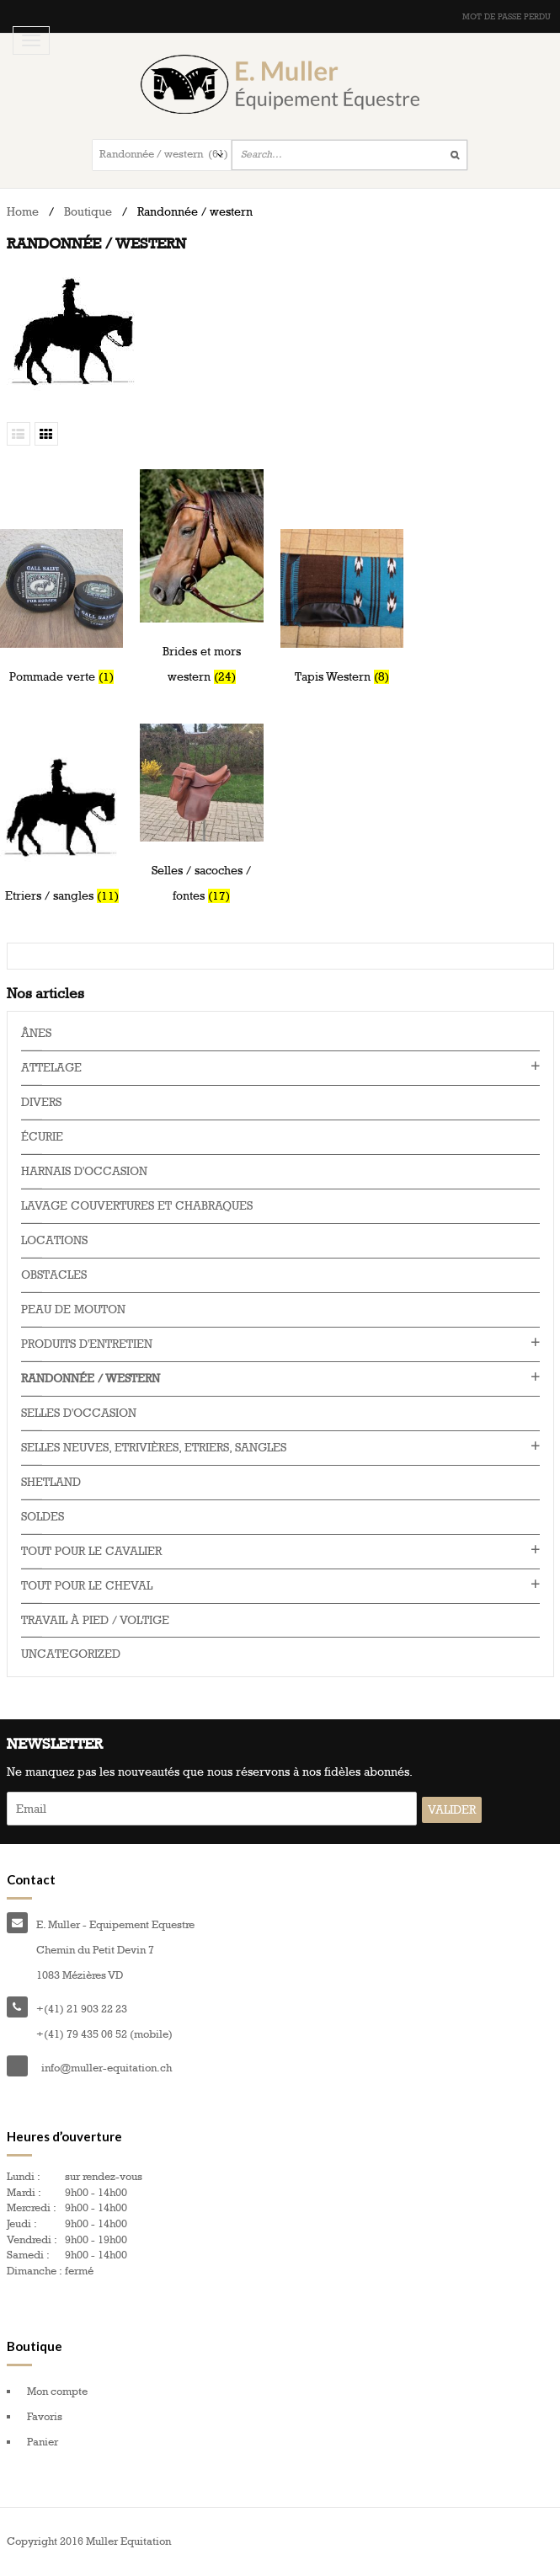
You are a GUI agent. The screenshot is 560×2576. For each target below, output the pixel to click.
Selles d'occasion (78, 1413)
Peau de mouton (73, 1309)
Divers (41, 1102)
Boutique (88, 212)
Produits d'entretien (86, 1344)
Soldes (42, 1517)
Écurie (42, 1137)
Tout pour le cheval (86, 1586)
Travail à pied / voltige (95, 1620)
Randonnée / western (90, 1378)
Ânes (36, 1033)
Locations (54, 1240)
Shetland (51, 1482)
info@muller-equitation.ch (106, 2068)
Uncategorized (70, 1654)
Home (23, 212)
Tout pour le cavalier (91, 1551)
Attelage (51, 1068)
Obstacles (54, 1275)
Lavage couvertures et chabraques (137, 1206)
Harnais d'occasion (84, 1171)
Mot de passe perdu (506, 17)
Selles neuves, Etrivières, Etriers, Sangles (153, 1447)
